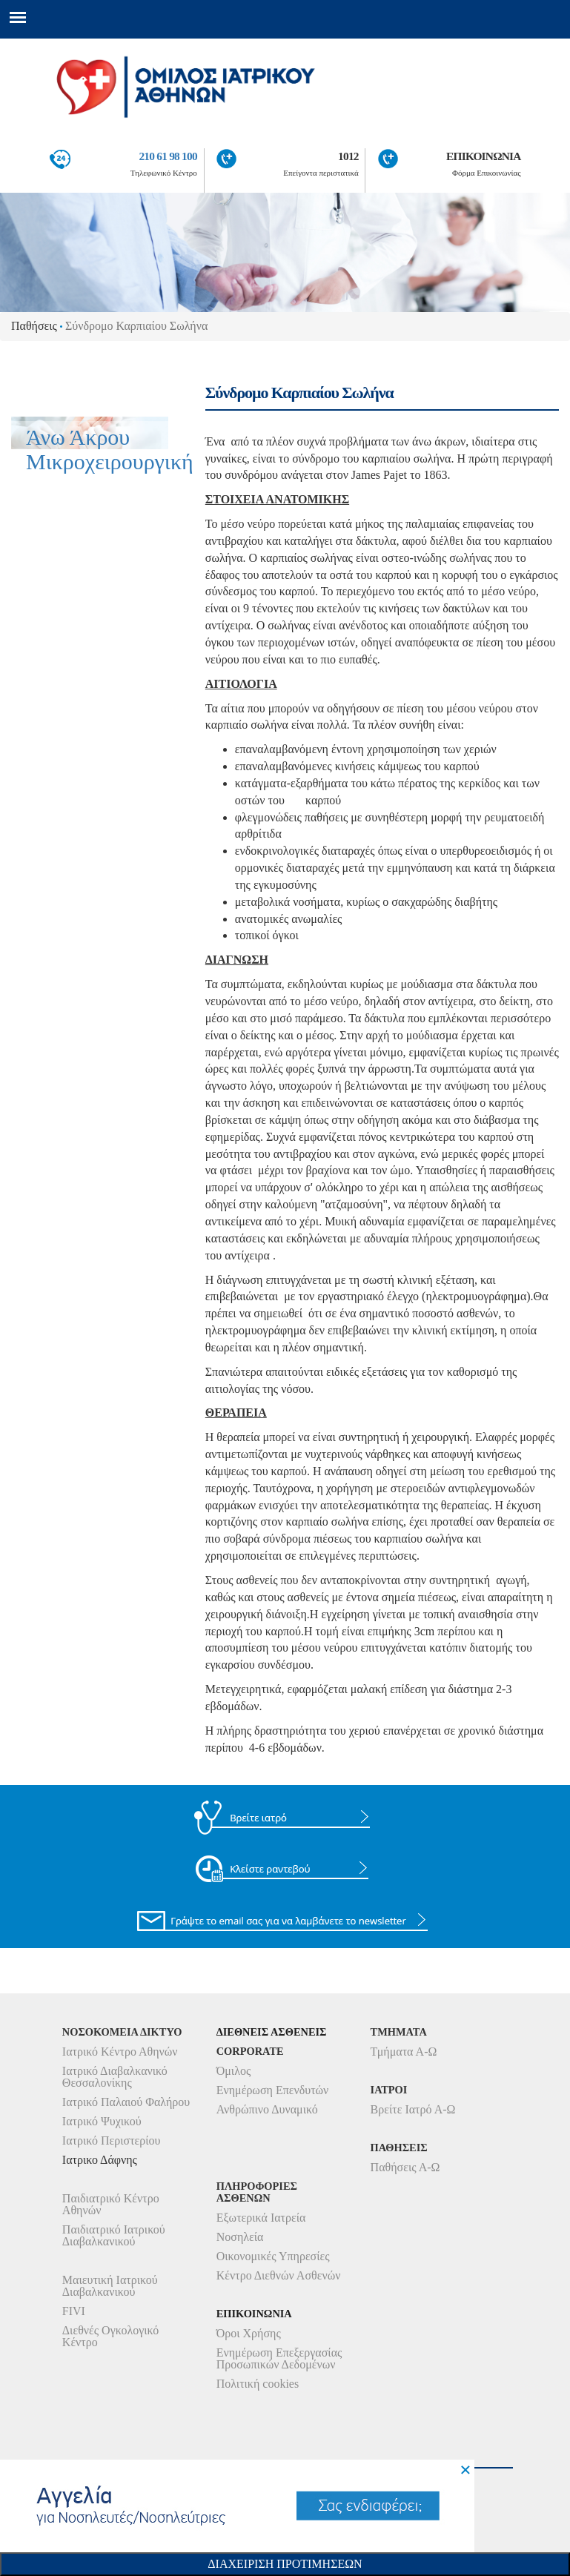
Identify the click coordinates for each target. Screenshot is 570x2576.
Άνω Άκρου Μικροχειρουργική (109, 449)
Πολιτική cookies (257, 2383)
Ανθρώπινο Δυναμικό (267, 2109)
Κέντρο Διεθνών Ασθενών (278, 2275)
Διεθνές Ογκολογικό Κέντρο (110, 2336)
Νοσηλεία (240, 2237)
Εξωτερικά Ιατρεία (261, 2217)
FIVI (73, 2311)
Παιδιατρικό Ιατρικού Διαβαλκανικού (113, 2235)
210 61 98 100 (167, 156)
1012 (348, 156)
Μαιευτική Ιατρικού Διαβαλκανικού (110, 2286)
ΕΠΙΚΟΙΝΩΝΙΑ (483, 156)
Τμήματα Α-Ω (404, 2051)
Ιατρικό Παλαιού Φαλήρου (126, 2102)
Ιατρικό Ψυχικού (102, 2121)
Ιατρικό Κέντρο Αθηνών (120, 2051)
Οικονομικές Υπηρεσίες (273, 2256)
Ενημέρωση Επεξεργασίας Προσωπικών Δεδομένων (279, 2358)
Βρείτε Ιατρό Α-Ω (413, 2109)
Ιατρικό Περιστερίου (111, 2140)
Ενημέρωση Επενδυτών (272, 2090)
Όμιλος (233, 2071)
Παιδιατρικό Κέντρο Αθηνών (110, 2204)
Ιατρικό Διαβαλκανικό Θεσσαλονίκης (115, 2077)
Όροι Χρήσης (248, 2333)
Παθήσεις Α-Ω (405, 2167)
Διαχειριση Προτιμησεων (285, 2563)
